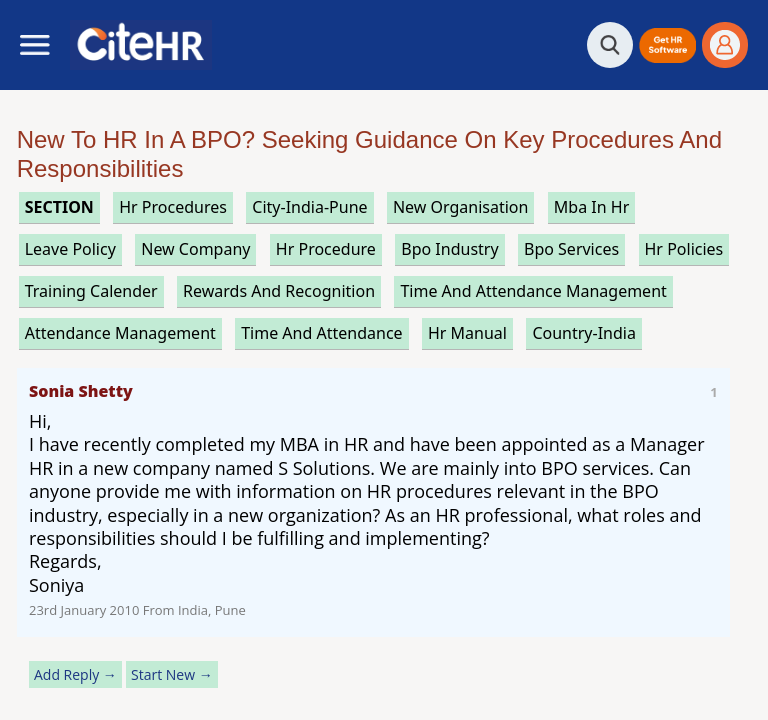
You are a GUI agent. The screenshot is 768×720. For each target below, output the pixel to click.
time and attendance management (533, 291)
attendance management (120, 333)
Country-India (584, 333)
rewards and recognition (279, 291)
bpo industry (449, 249)
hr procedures (173, 207)
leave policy (70, 249)
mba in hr (591, 207)
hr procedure (326, 249)
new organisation (461, 207)
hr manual (467, 333)
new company (195, 249)
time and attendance (321, 333)
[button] (667, 45)
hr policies (684, 249)
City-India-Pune (309, 207)
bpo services (571, 249)
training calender (91, 291)
